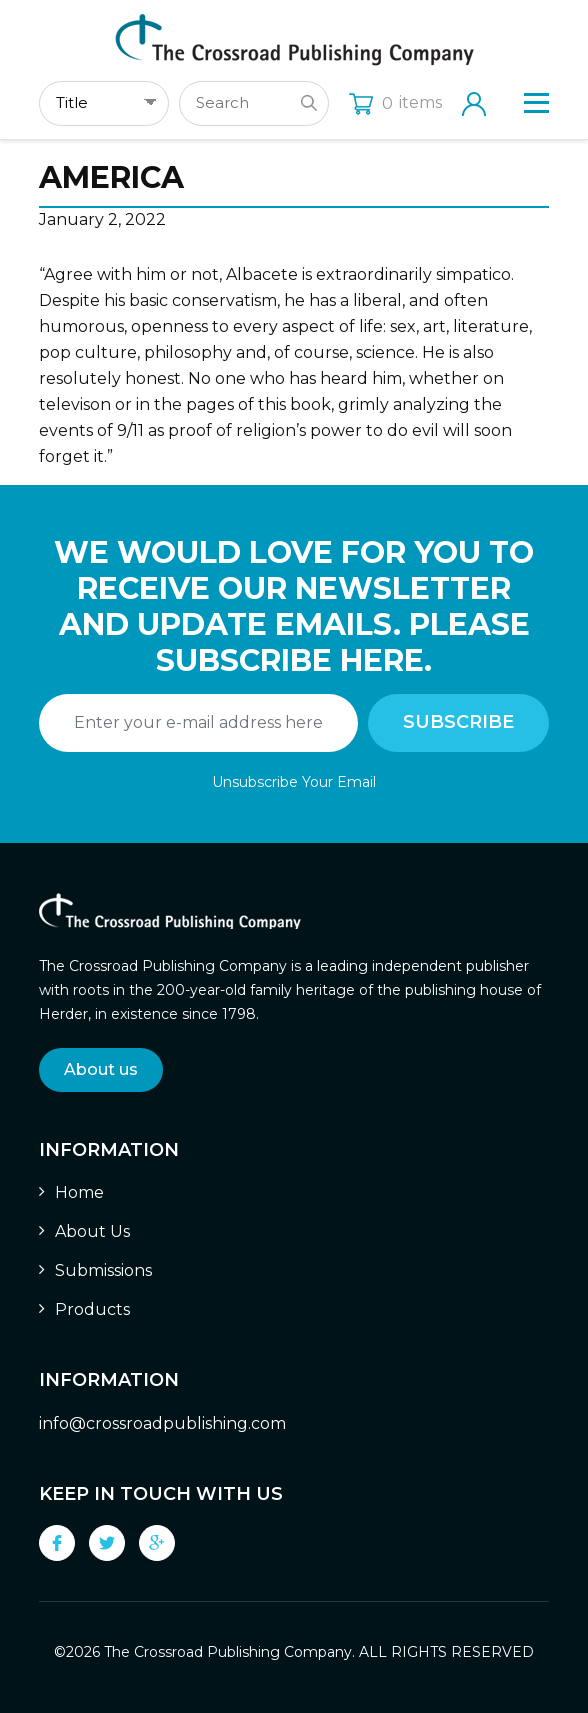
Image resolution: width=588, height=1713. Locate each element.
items (395, 102)
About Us (92, 1231)
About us (101, 1069)
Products (92, 1309)
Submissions (103, 1270)
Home (79, 1192)
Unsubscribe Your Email (294, 782)
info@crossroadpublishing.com (162, 1423)
